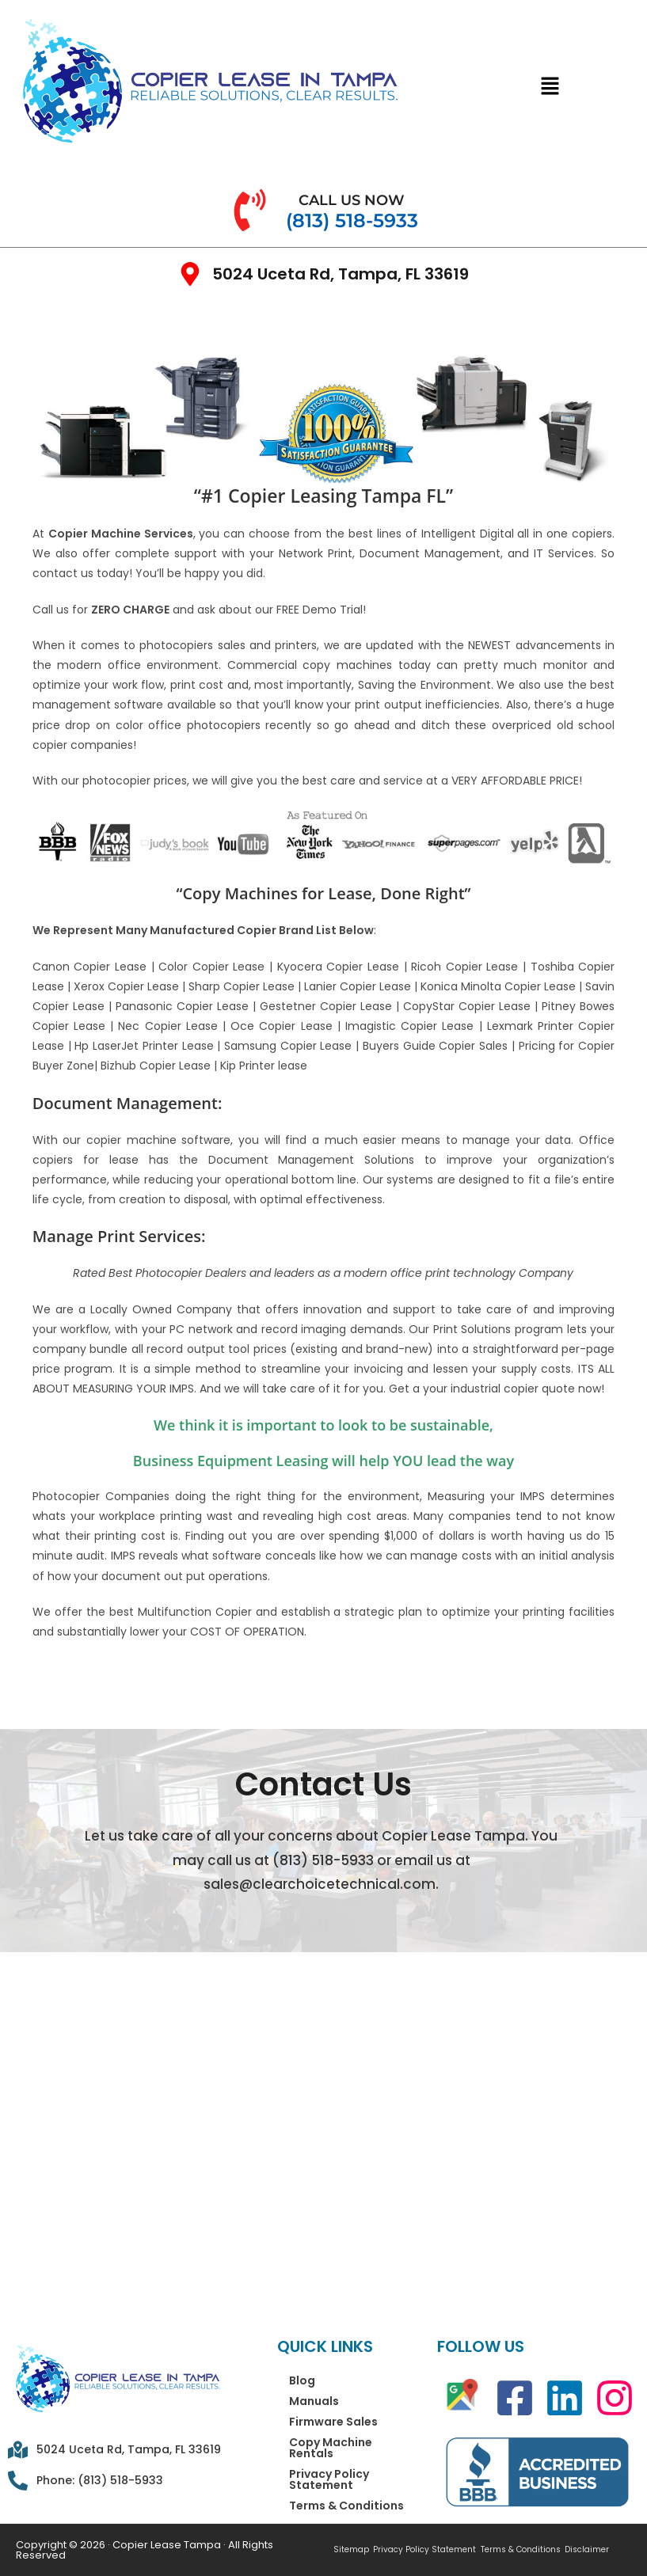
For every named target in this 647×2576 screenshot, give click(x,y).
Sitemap (351, 2550)
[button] (549, 86)
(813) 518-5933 (323, 1860)
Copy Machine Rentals (330, 2447)
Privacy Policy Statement (329, 2479)
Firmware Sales (333, 2422)
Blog (302, 2380)
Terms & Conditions (346, 2505)
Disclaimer (583, 2550)
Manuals (314, 2401)
